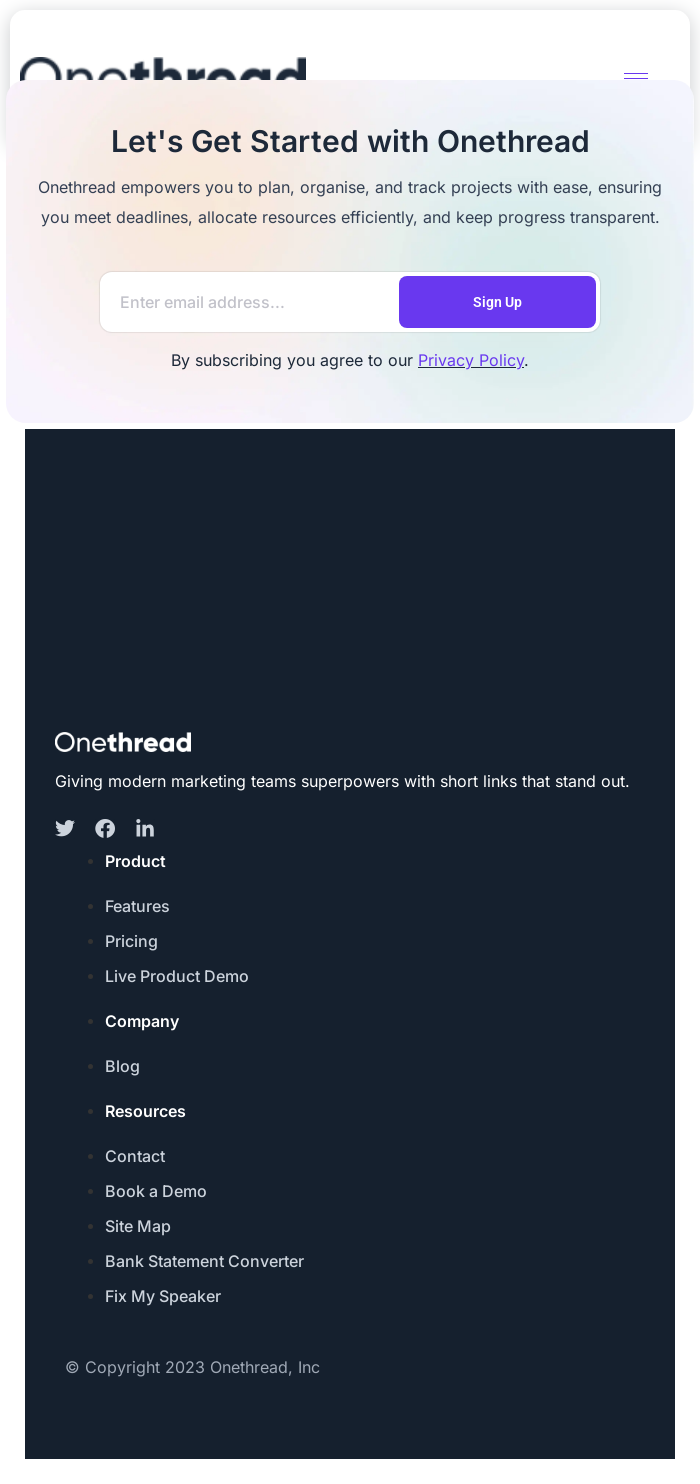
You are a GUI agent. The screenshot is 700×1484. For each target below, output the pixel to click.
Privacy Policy (471, 360)
